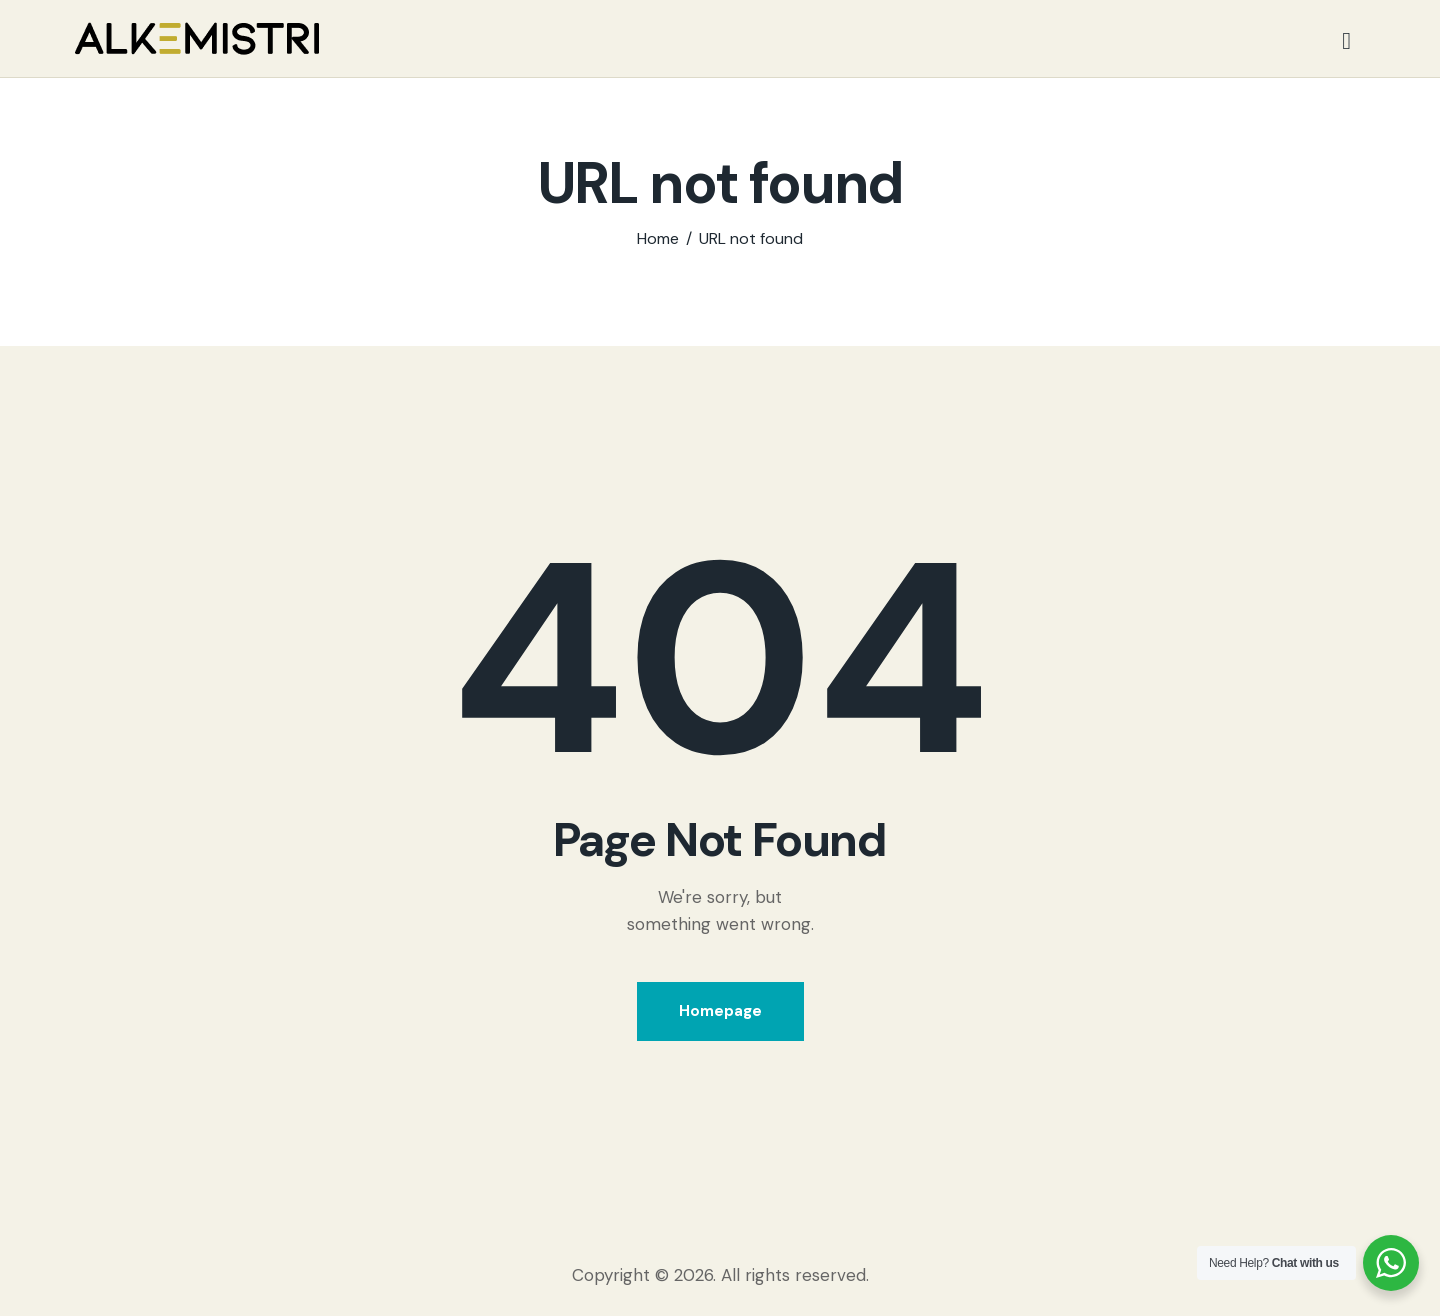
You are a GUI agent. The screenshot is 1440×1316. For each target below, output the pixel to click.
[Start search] (1346, 42)
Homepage (720, 1011)
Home (658, 239)
